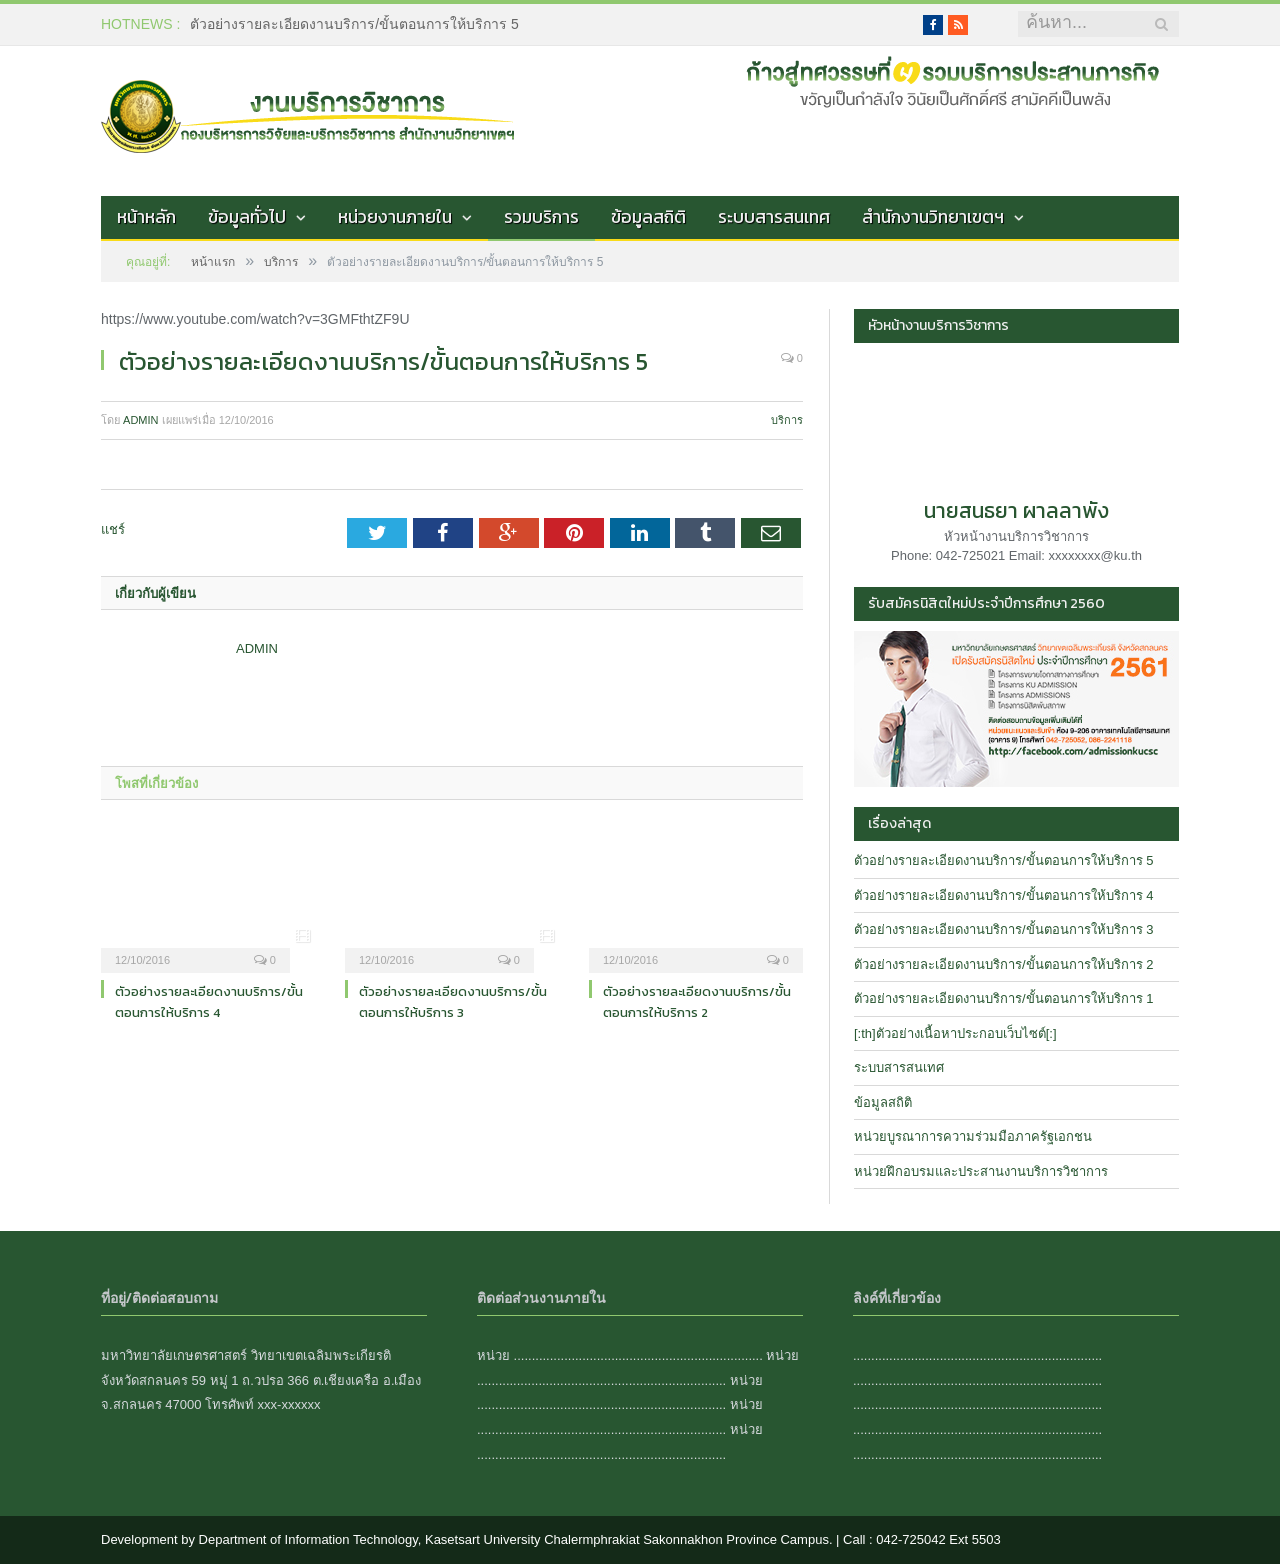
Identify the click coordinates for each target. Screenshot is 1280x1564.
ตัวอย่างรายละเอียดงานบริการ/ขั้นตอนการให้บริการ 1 (1003, 998)
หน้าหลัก (146, 217)
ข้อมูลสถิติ (648, 217)
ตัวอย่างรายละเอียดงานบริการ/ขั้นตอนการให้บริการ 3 (453, 1002)
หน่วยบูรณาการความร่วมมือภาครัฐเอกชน (973, 1136)
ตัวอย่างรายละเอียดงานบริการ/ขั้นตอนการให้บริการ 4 (209, 1002)
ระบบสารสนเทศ (774, 217)
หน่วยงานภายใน (395, 217)
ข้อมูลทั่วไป (247, 217)
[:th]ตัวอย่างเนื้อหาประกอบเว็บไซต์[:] (955, 1033)
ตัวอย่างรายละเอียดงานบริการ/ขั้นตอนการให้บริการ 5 (354, 24)
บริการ (787, 420)
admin (140, 420)
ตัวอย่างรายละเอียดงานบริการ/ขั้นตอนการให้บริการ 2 (697, 1002)
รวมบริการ (541, 217)
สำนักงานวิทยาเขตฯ (933, 217)
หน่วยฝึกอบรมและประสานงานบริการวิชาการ (981, 1171)
